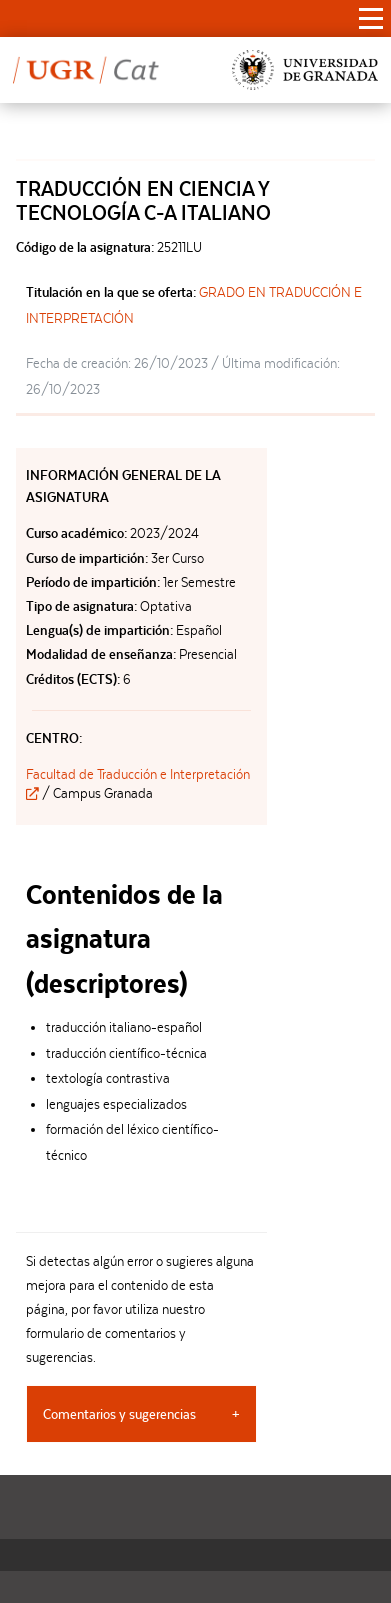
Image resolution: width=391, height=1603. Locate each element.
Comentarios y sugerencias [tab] (119, 1414)
